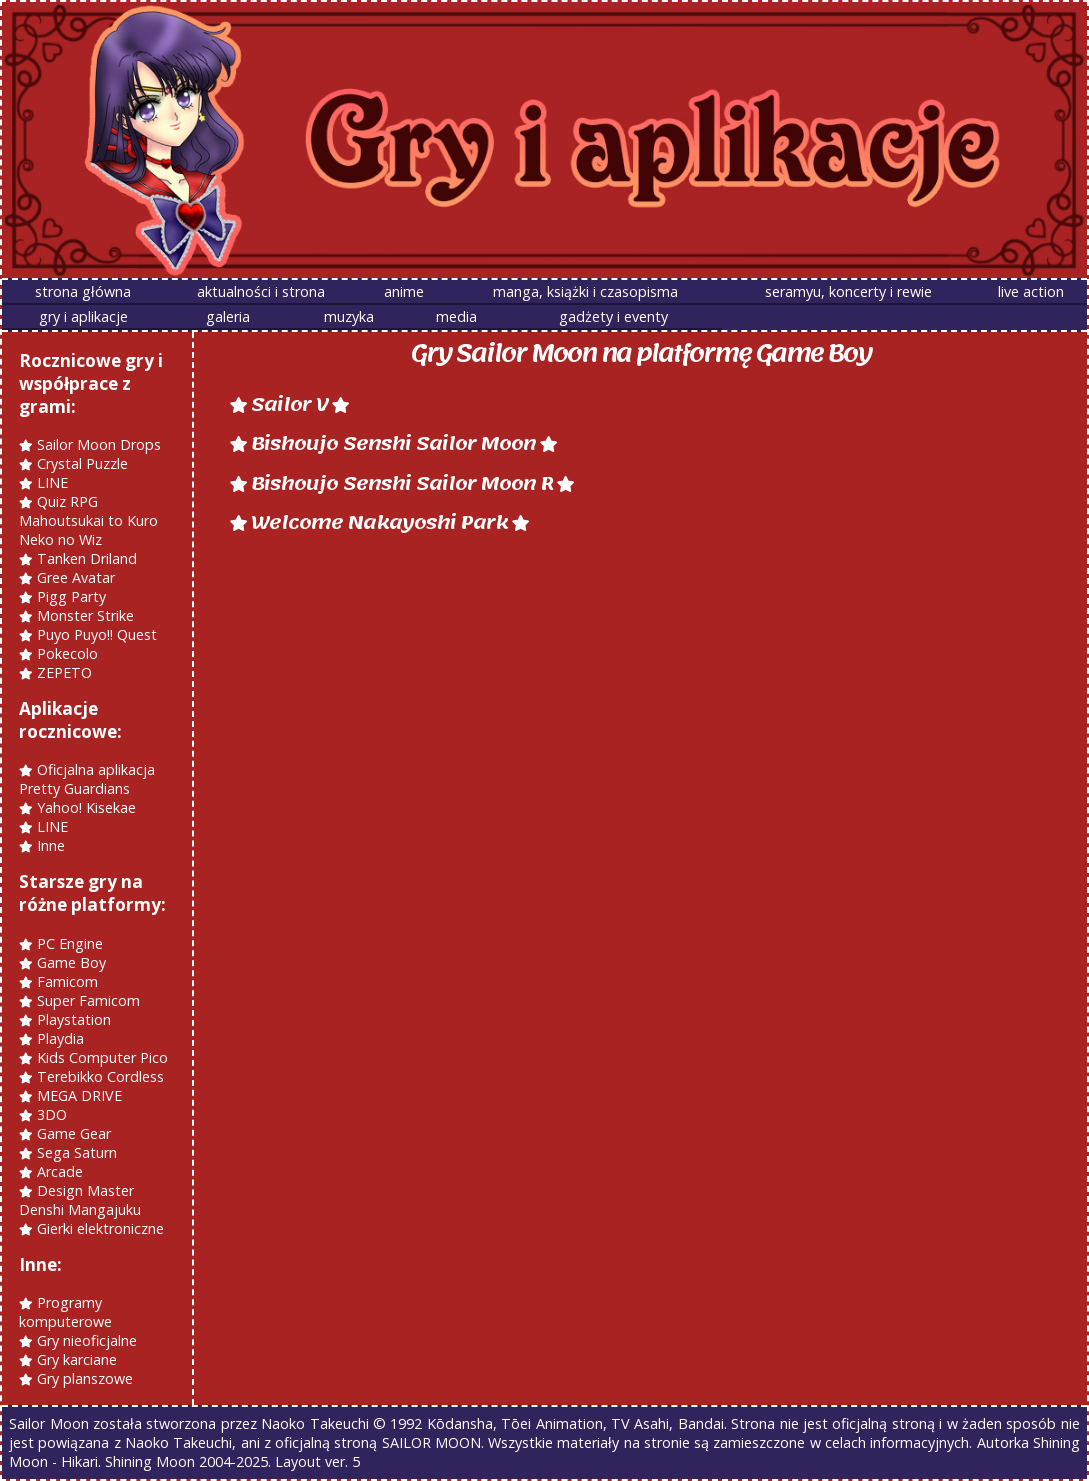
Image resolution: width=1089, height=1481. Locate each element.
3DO (52, 1114)
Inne (51, 845)
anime (404, 291)
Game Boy (71, 962)
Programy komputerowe (65, 1312)
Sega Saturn (77, 1152)
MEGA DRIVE (79, 1095)
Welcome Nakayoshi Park (379, 522)
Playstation (74, 1019)
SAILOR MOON (431, 1442)
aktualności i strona (261, 291)
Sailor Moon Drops (99, 444)
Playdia (60, 1038)
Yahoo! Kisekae (86, 807)
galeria (228, 316)
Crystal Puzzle (82, 463)
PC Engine (70, 943)
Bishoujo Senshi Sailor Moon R (402, 483)
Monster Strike (85, 615)
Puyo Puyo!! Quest (97, 634)
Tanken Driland (87, 558)
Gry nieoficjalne (87, 1340)
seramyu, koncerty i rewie (848, 291)
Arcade (60, 1171)
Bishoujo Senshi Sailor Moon (393, 443)
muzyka (349, 316)
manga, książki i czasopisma (585, 291)
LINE (52, 482)
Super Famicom (88, 1000)
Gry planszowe (85, 1378)
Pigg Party (71, 596)
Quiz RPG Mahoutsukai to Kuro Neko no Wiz (88, 520)
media (456, 316)
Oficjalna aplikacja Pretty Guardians (87, 779)
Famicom (67, 981)
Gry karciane (77, 1359)
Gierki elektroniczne (100, 1228)
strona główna (83, 291)
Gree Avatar (76, 577)
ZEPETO (64, 672)
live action (1031, 291)
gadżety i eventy (613, 316)
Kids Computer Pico (102, 1057)
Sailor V (289, 404)
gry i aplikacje (83, 316)
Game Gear (74, 1133)
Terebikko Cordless (100, 1076)
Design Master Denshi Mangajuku (80, 1200)
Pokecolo (67, 653)
